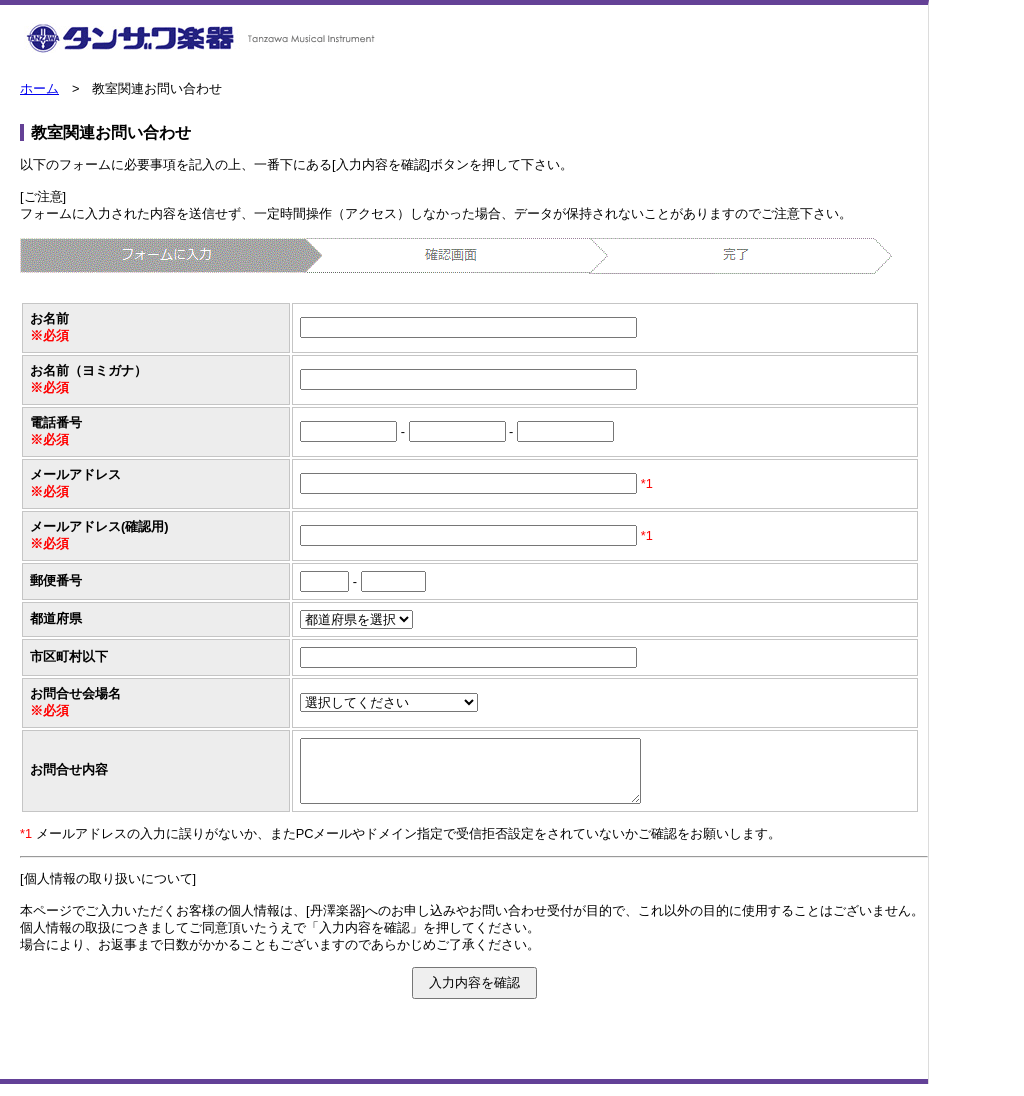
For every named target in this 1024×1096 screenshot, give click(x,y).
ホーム (39, 88)
